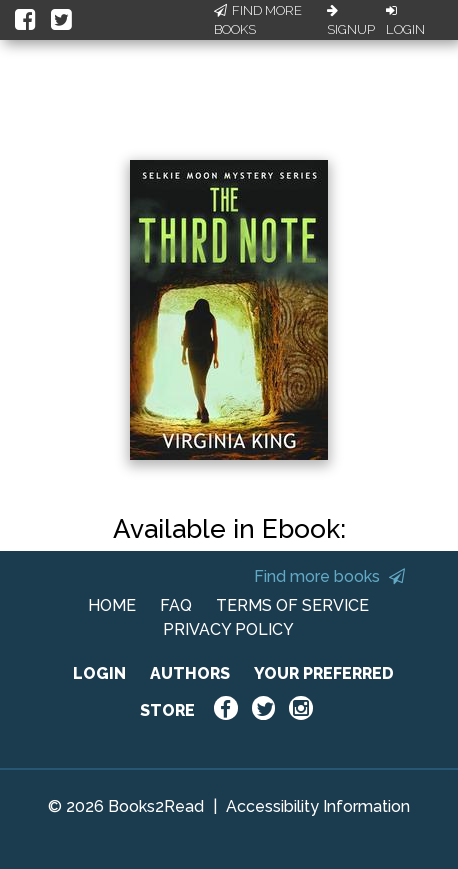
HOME (112, 605)
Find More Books (258, 20)
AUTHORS (190, 673)
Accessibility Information (318, 806)
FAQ (176, 605)
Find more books (329, 576)
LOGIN (99, 673)
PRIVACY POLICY (228, 629)
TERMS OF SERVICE (292, 605)
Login (405, 21)
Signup (351, 21)
